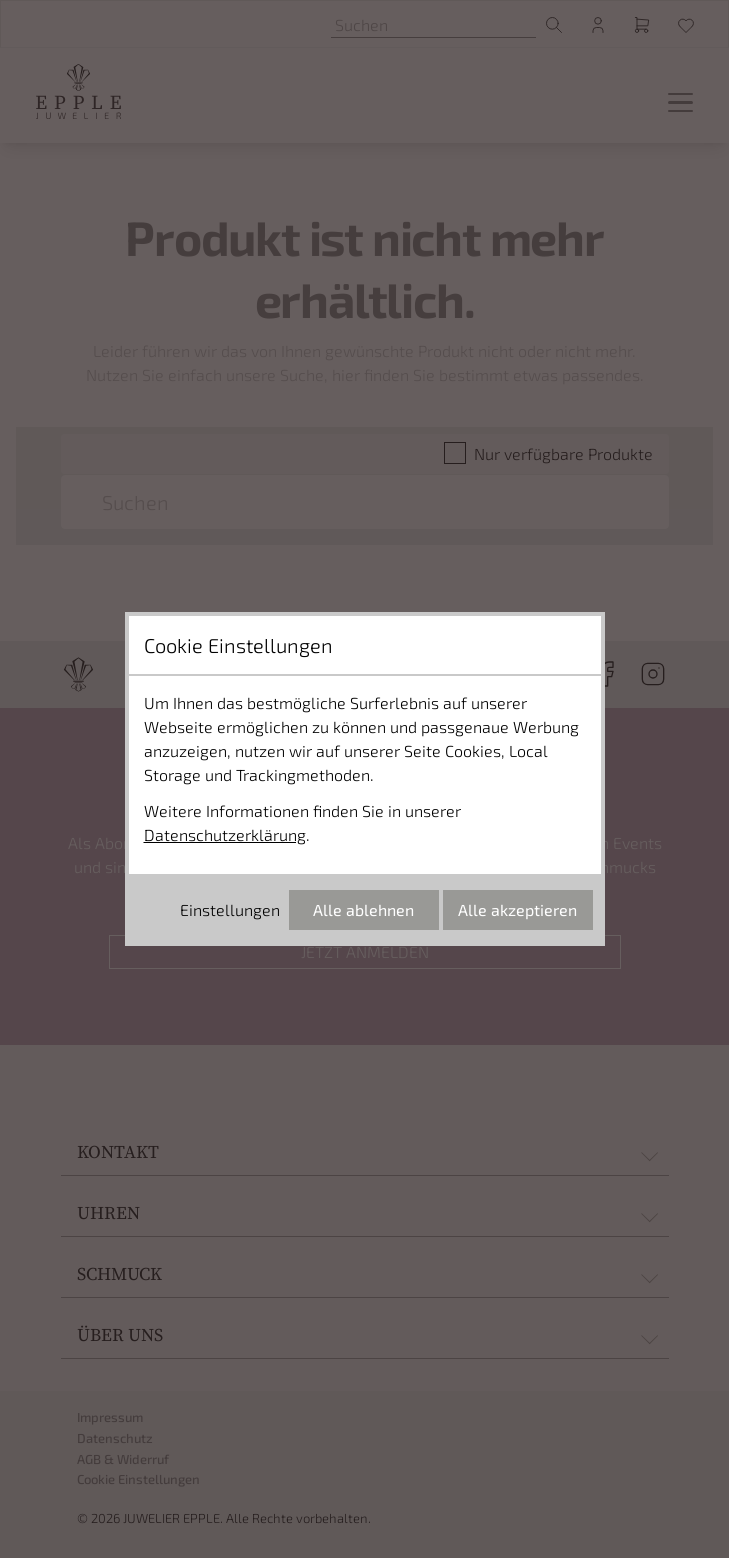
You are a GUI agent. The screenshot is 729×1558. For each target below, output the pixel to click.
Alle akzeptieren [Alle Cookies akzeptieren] (517, 909)
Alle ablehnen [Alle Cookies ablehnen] (363, 909)
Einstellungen (230, 909)
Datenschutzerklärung (225, 834)
